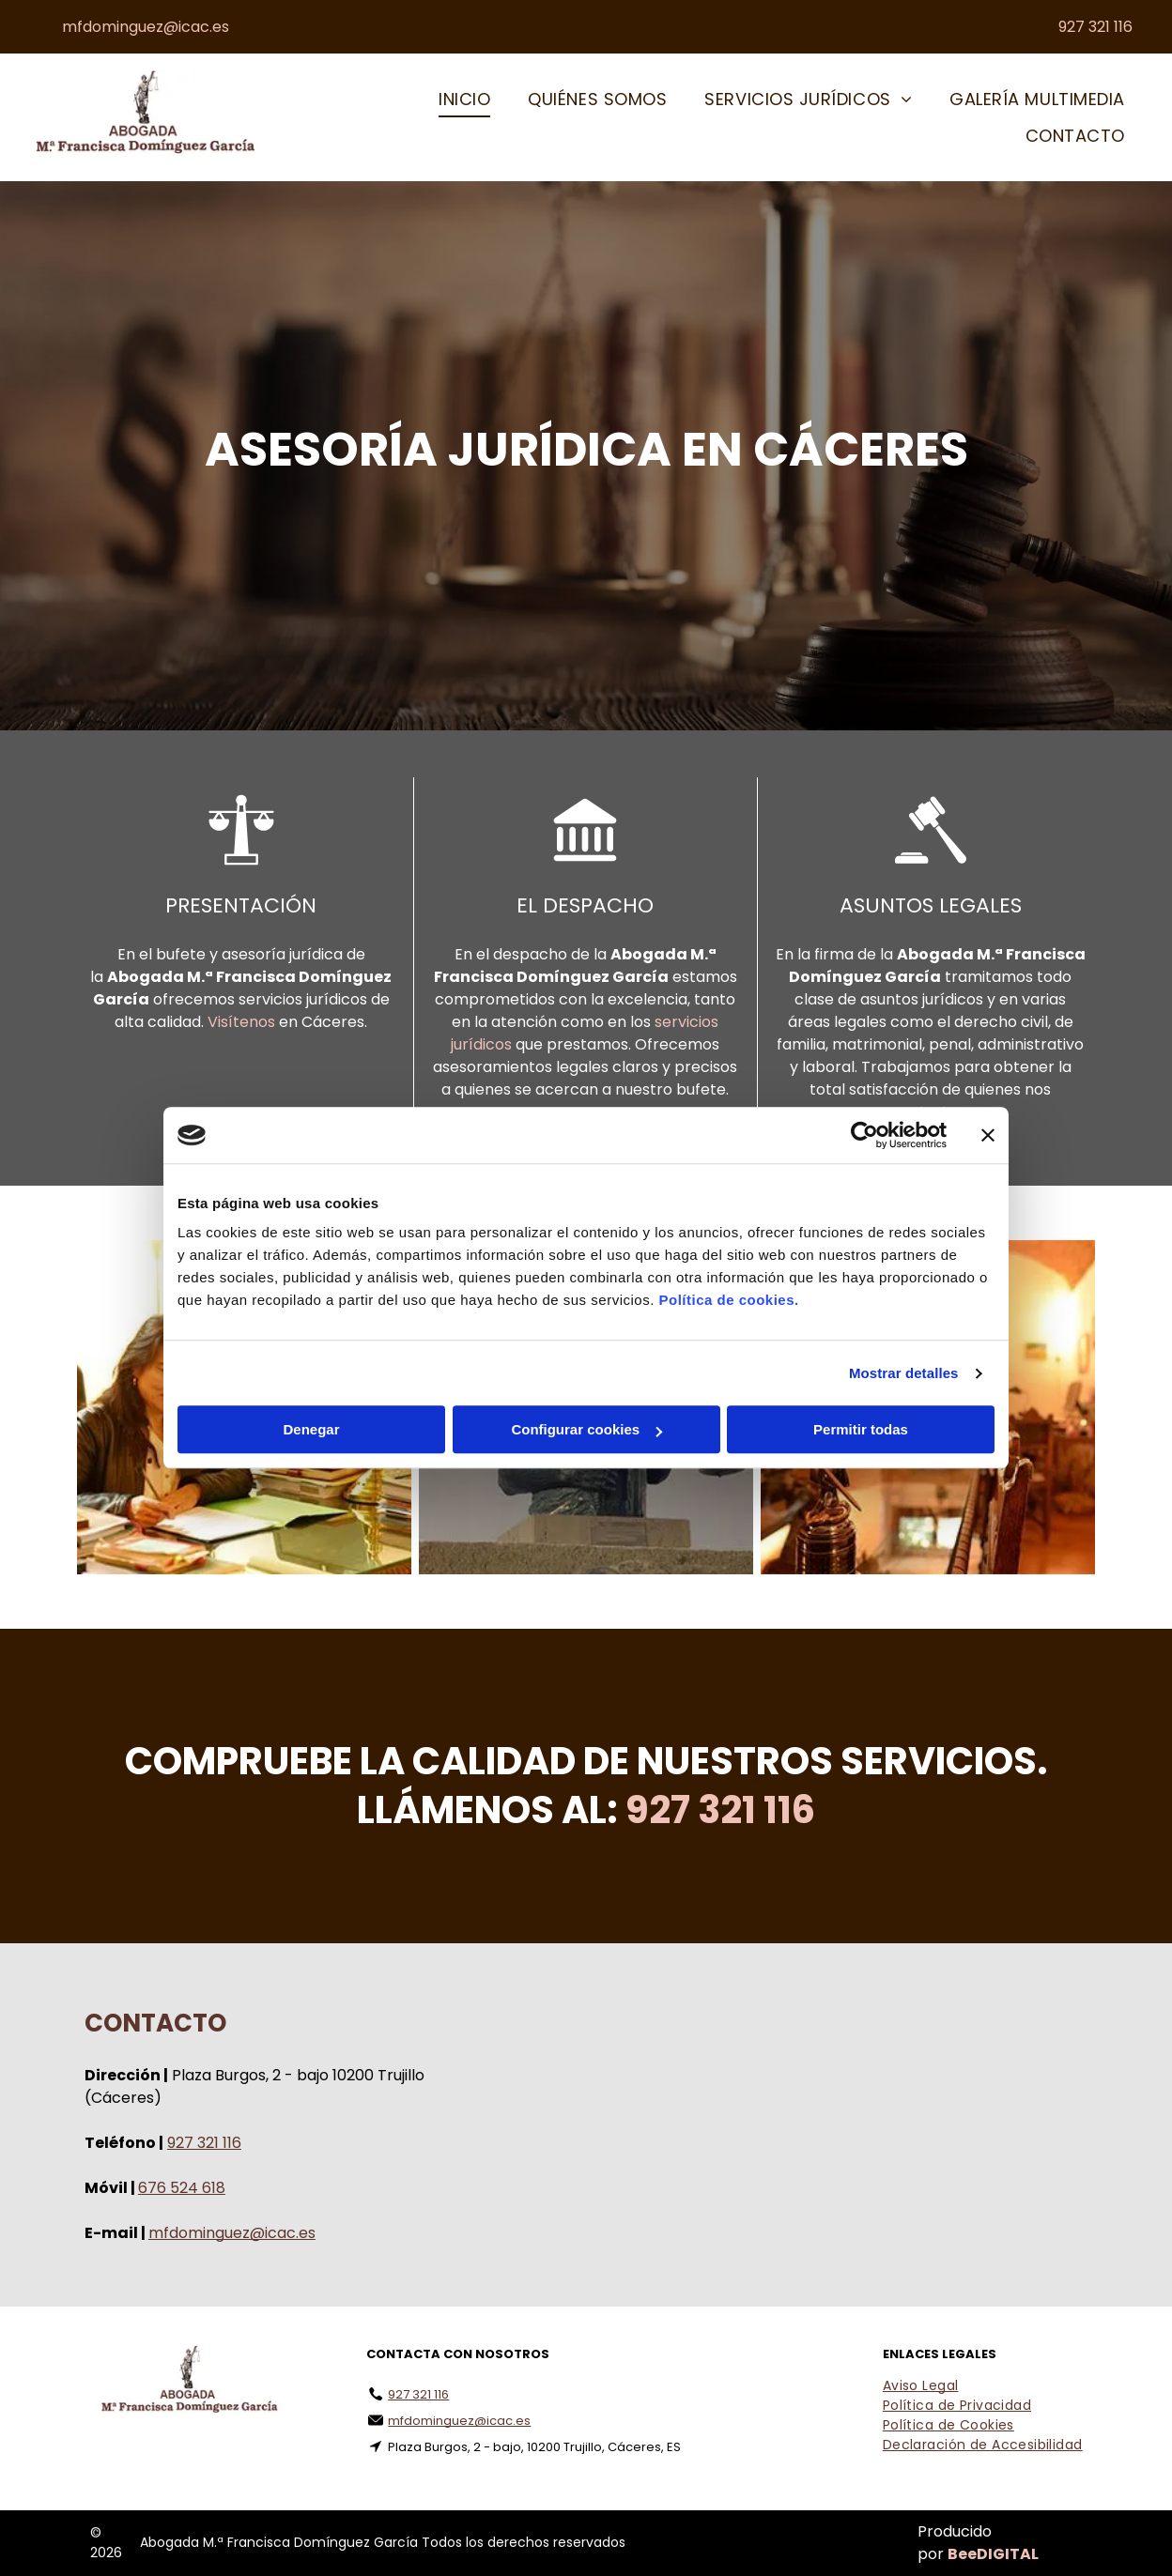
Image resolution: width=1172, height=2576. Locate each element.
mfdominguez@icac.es (232, 2233)
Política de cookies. (728, 1301)
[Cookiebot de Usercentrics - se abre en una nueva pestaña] (864, 1135)
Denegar (311, 1430)
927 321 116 (204, 2143)
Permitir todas (860, 1430)
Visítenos (241, 1022)
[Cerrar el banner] (988, 1135)
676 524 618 (181, 2188)
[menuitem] (464, 99)
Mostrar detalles (904, 1373)
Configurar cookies (586, 1430)
